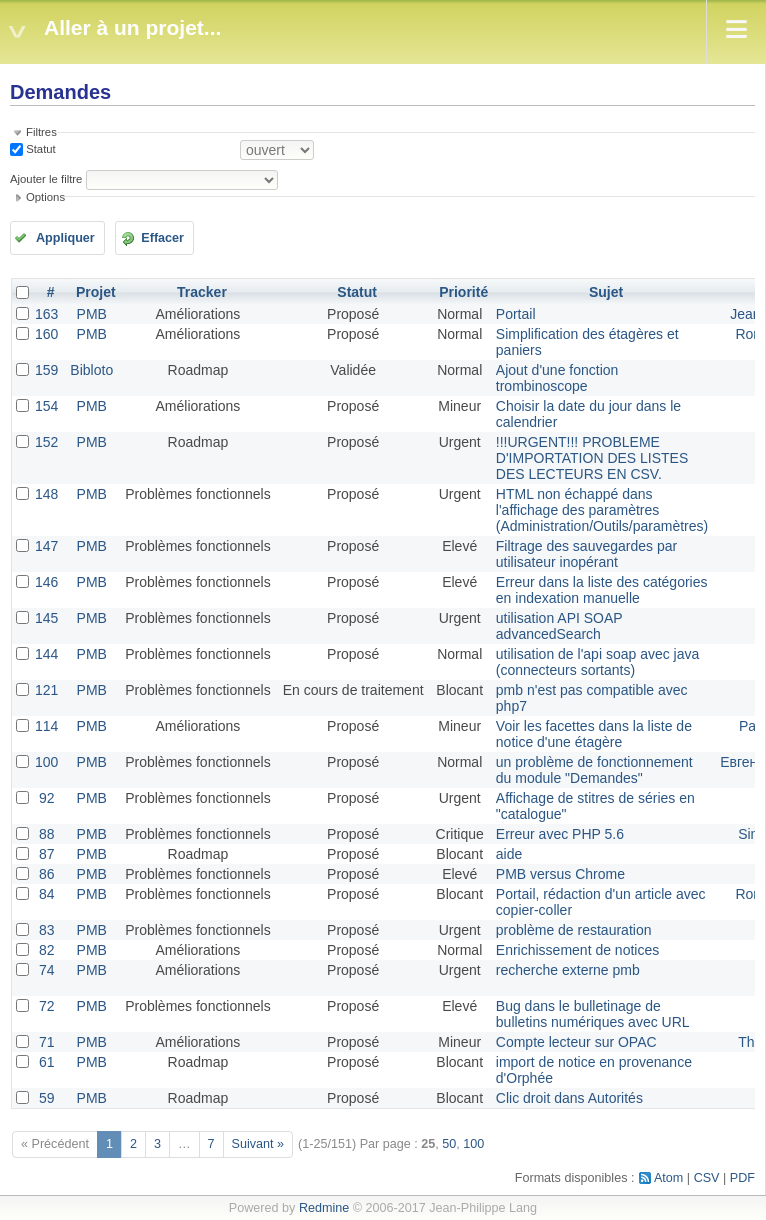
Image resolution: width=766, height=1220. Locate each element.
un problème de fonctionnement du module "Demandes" (594, 770)
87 (47, 854)
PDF (742, 1178)
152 (46, 442)
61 (47, 1062)
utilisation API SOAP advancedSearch (559, 626)
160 (46, 334)
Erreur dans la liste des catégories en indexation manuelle (602, 590)
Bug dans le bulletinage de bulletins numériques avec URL (593, 1014)
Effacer (162, 238)
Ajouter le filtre (46, 179)
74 (47, 970)
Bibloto (91, 370)
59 (47, 1098)
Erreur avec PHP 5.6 (560, 834)
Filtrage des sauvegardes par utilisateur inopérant (586, 554)
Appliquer (65, 238)
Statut (39, 149)
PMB (92, 314)
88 (47, 834)
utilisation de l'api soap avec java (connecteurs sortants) (597, 662)
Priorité (463, 292)
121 (46, 690)
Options (45, 197)
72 (47, 1006)
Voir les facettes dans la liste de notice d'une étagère (594, 734)
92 (47, 798)
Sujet (606, 292)
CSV (707, 1178)
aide (509, 854)
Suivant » (258, 1144)
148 (46, 494)
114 (46, 726)
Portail (516, 314)
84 (47, 894)
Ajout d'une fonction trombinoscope (557, 378)
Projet (96, 292)
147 (46, 546)
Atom (668, 1178)
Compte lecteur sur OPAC (576, 1042)
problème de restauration (574, 930)
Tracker (202, 292)
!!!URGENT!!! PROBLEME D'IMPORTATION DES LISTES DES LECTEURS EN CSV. (592, 458)
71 (47, 1042)
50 (449, 1144)
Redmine (324, 1208)
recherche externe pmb (568, 970)
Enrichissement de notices (577, 950)
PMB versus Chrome (560, 874)
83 (47, 930)
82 (47, 950)
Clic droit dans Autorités (569, 1098)
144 (46, 654)
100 (46, 762)
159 (46, 370)
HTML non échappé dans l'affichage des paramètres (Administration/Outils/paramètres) (602, 510)
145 (46, 618)
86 (47, 874)
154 (46, 406)
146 (46, 582)
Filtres (41, 132)
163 (46, 314)
